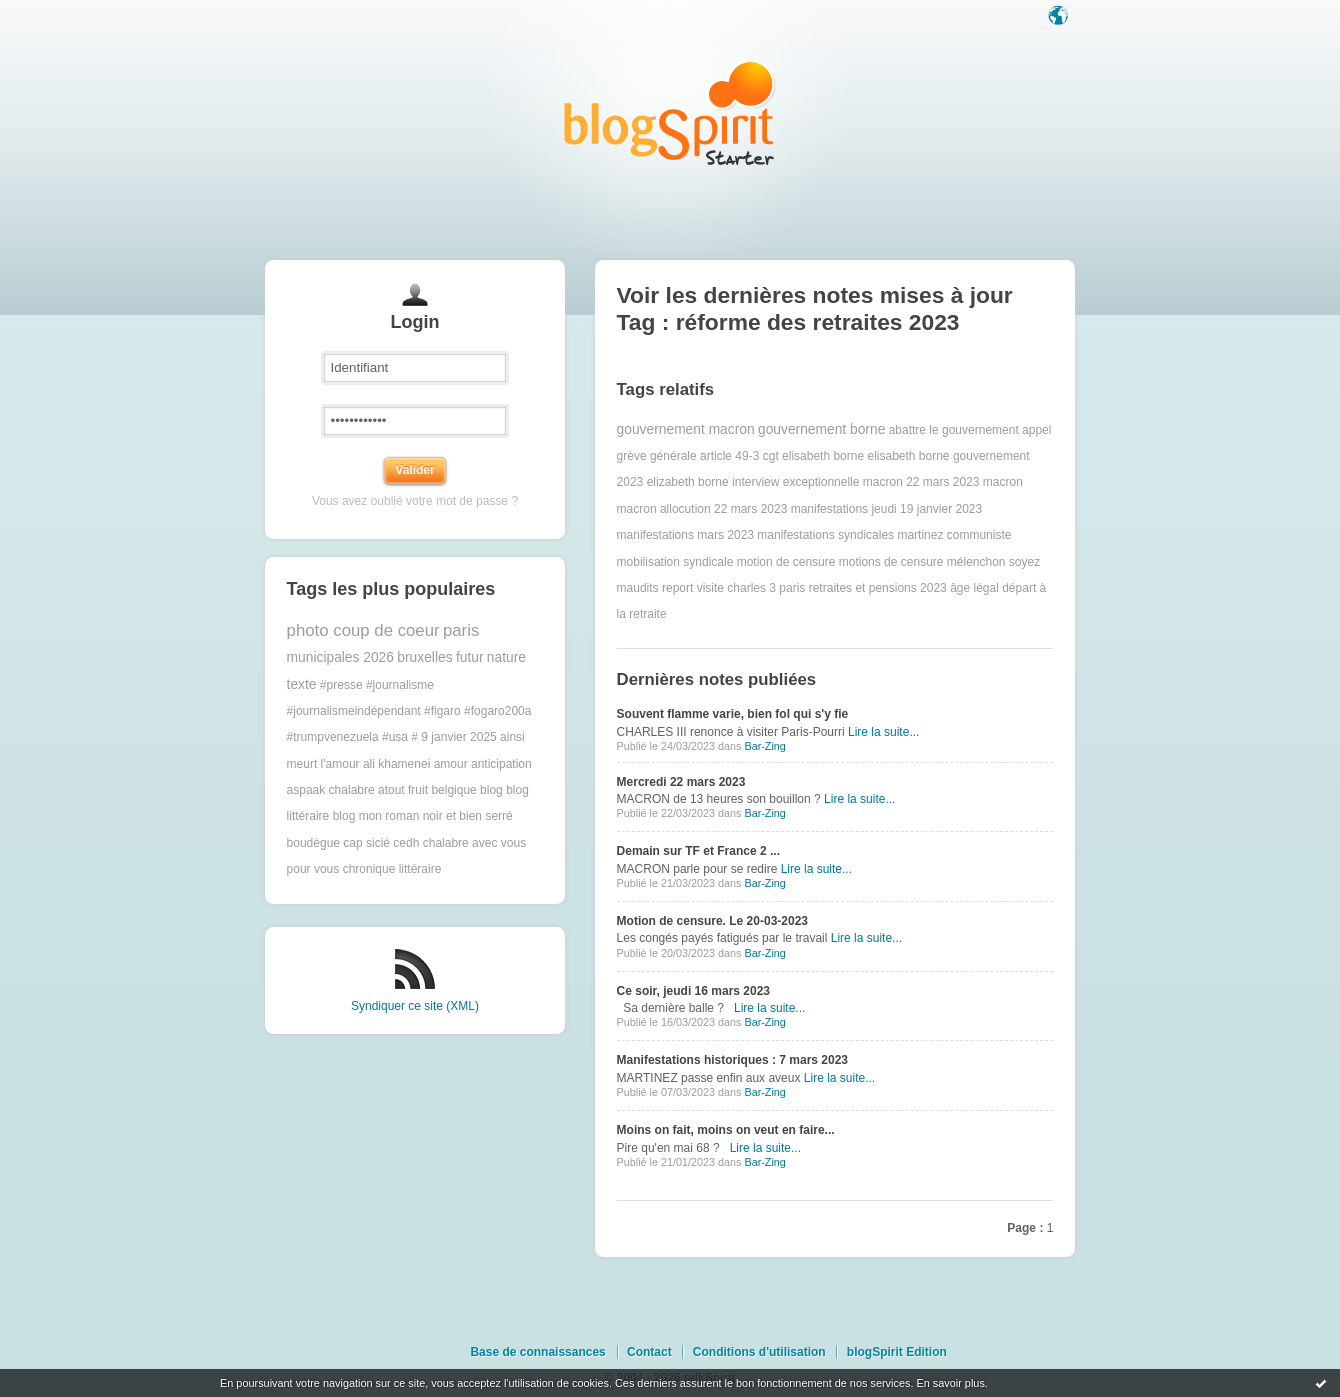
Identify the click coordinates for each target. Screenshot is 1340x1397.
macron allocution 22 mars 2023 (702, 509)
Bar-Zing (764, 746)
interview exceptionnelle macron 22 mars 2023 (855, 482)
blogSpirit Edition (897, 1352)
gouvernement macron (686, 429)
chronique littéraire (392, 869)
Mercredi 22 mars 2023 (681, 782)
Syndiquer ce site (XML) (415, 1006)
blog (491, 790)
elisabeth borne (823, 456)
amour (451, 764)
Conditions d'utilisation (759, 1352)
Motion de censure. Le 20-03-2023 (712, 921)
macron (1003, 482)
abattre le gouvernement (954, 430)
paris (461, 630)
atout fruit (403, 790)
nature (506, 657)
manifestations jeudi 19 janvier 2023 (886, 509)
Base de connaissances (537, 1352)
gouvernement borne (821, 429)
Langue (1060, 17)
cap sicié (366, 843)
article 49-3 (729, 456)
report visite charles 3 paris (733, 588)
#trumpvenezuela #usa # (352, 737)
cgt (771, 456)
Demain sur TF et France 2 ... (698, 851)
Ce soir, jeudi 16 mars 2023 (693, 991)
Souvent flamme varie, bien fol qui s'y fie (733, 714)
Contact (649, 1352)
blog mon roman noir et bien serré (423, 816)
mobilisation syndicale (675, 562)
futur (470, 657)
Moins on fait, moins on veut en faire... (726, 1130)
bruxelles (424, 657)
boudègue (313, 843)
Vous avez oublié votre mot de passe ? (415, 501)
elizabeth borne (688, 482)
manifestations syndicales (825, 535)
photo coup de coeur (363, 630)
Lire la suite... (883, 732)
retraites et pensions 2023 (878, 588)
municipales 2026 (340, 657)
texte (302, 684)
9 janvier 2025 (458, 737)
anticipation (501, 764)
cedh (406, 843)
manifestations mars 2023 (685, 535)
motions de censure (891, 562)
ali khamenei (396, 764)
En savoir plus (950, 1383)
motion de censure (786, 562)
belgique (453, 790)
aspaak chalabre (331, 790)
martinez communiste (954, 535)
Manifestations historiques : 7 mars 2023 (732, 1060)
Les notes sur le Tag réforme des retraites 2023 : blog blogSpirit (670, 112)
